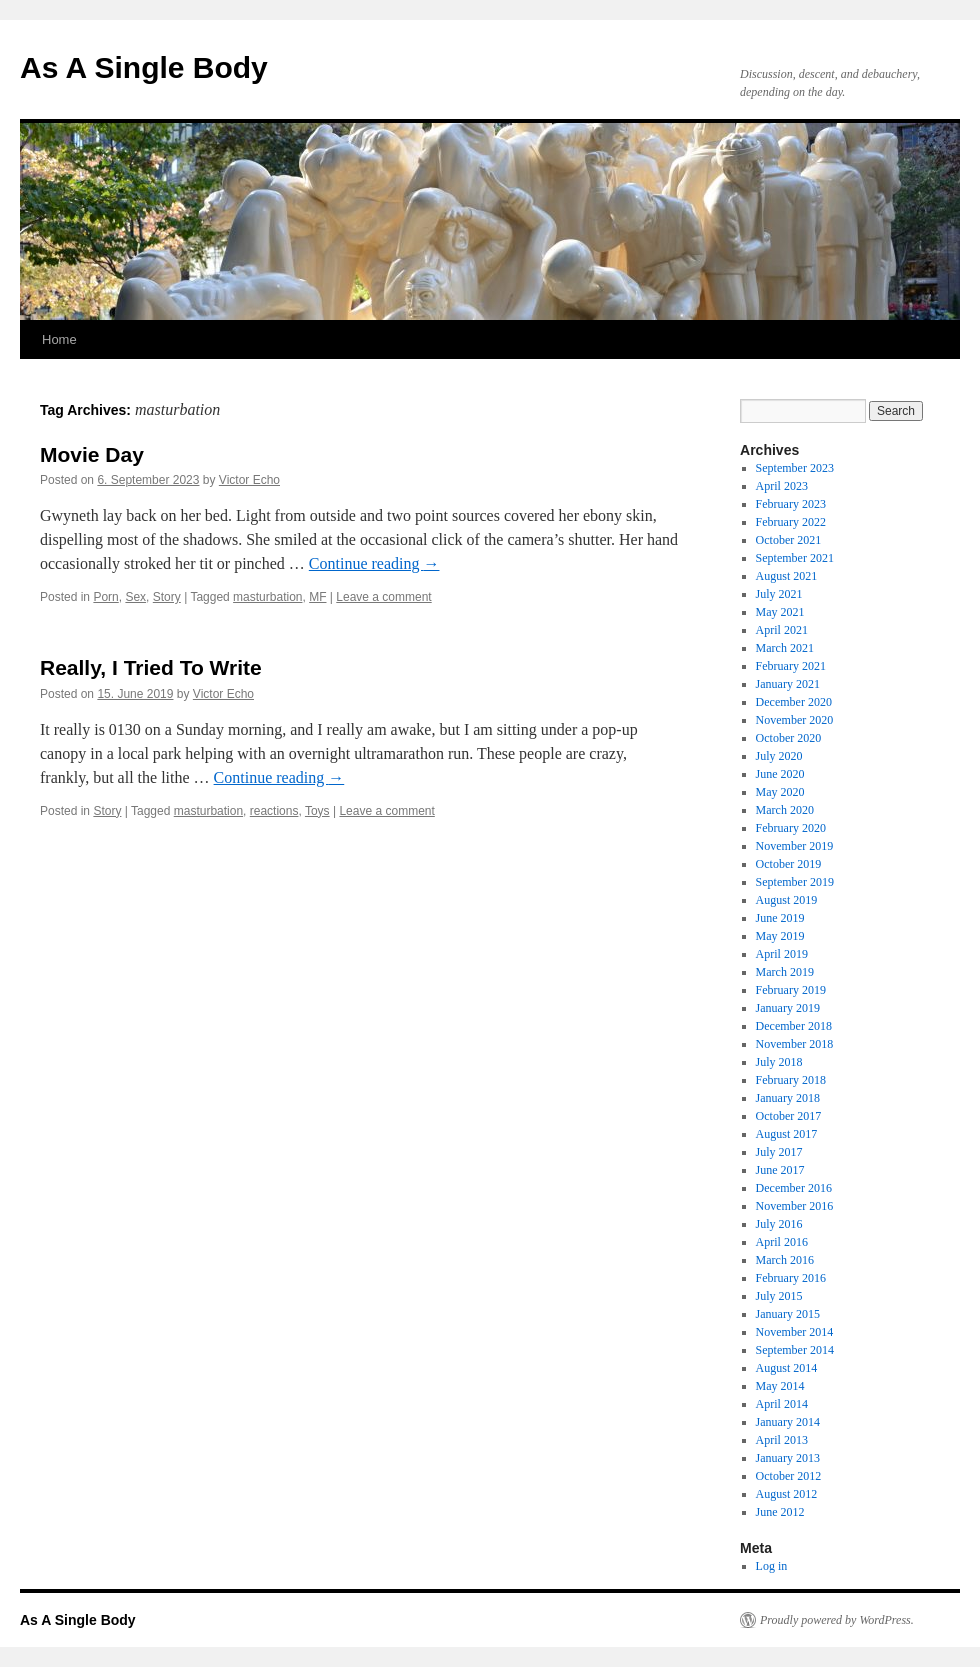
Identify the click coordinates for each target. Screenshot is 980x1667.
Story (167, 597)
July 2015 (779, 1296)
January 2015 (788, 1314)
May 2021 (780, 612)
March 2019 (785, 972)
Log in (772, 1566)
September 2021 (795, 558)
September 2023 (795, 468)
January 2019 (788, 1008)
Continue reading (374, 563)
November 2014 (795, 1332)
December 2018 (794, 1026)
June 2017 (780, 1170)
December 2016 (794, 1188)
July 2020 (779, 756)
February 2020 (791, 828)
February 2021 (791, 666)
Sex (135, 597)
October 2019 (789, 864)
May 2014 (780, 1386)
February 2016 (791, 1278)
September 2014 (795, 1350)
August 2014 (787, 1368)
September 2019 (795, 882)
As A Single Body (144, 67)
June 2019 (780, 918)
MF (317, 597)
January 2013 (788, 1458)
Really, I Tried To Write (151, 667)
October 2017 (789, 1116)
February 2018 (791, 1080)
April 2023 (782, 486)
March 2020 (785, 810)
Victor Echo (249, 480)
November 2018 (795, 1044)
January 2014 (788, 1422)
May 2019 (780, 936)
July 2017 (779, 1152)
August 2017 (787, 1134)
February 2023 (791, 504)
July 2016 (779, 1224)
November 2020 (795, 720)
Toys (317, 811)
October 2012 (789, 1476)
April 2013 (782, 1440)
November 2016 (795, 1206)
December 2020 (794, 702)
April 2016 (782, 1242)
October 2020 (789, 738)
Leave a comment (383, 597)
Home (59, 339)
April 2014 (782, 1404)
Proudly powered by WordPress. (837, 1620)
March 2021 (785, 648)
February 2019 (791, 990)
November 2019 (795, 846)
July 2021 (779, 594)
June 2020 (780, 774)
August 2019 (787, 900)
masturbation (267, 597)
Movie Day (92, 454)
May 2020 (780, 792)
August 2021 (787, 576)
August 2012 (787, 1494)
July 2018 (779, 1062)
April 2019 (782, 954)
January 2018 (788, 1098)
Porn (105, 597)
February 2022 (791, 522)
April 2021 (782, 630)
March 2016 (785, 1260)
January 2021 (788, 684)
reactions (274, 811)
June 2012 (780, 1512)
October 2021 (789, 540)
